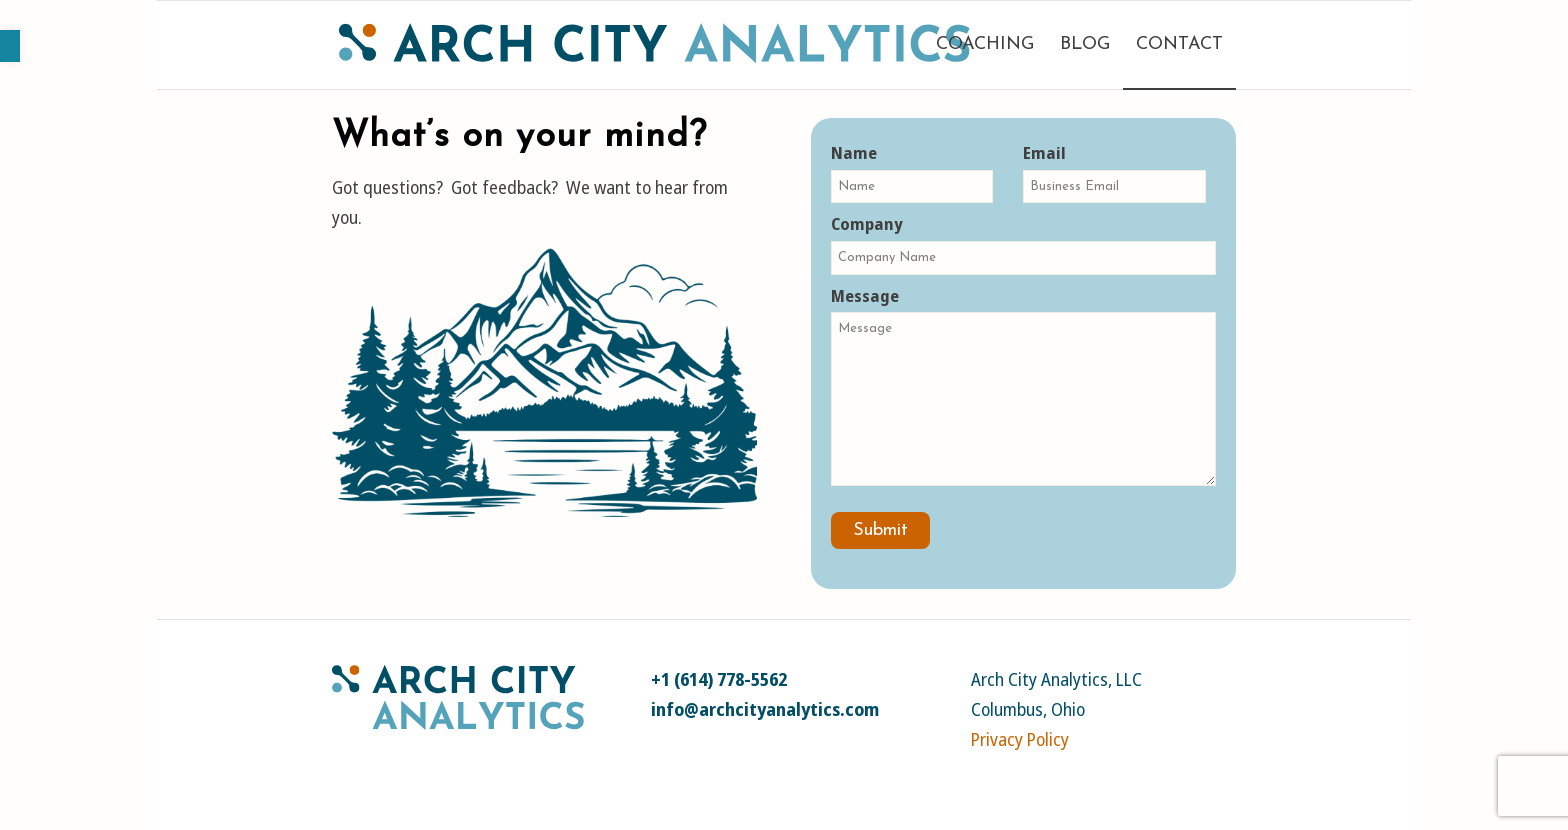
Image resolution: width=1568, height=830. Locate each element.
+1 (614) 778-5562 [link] (719, 679)
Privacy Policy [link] (1020, 739)
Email (1114, 172)
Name (912, 172)
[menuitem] (985, 45)
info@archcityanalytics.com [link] (765, 709)
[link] (10, 46)
